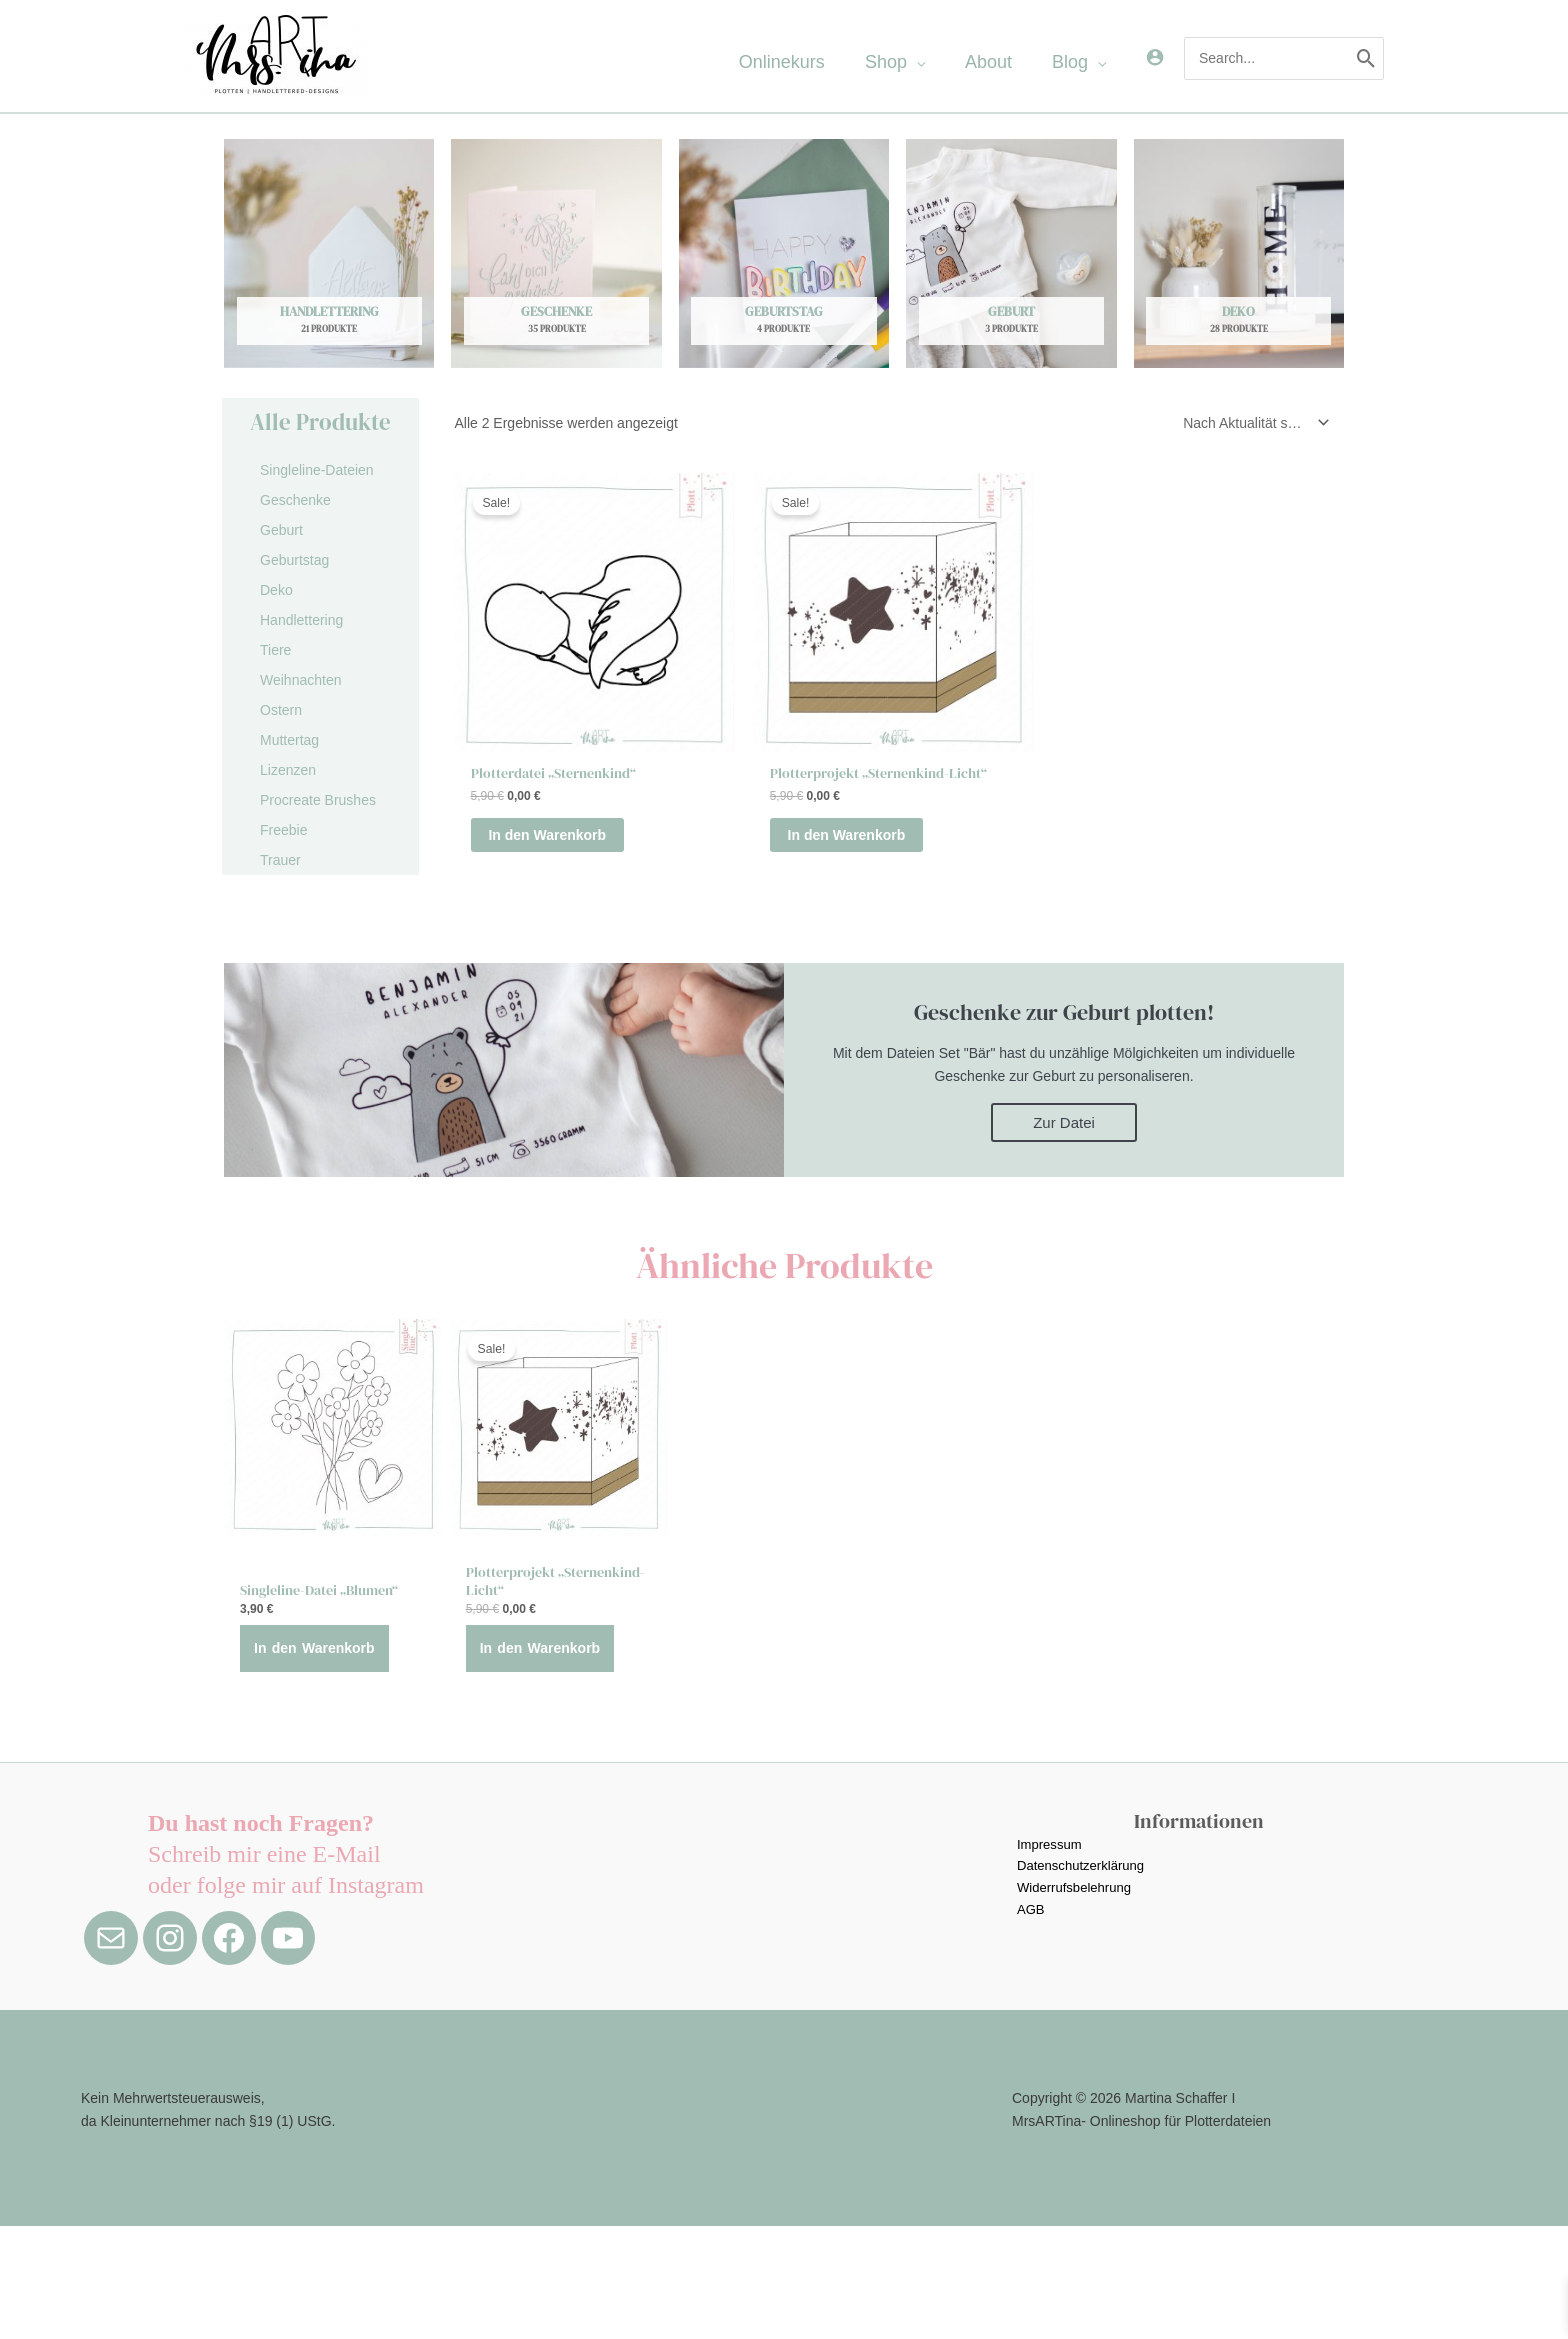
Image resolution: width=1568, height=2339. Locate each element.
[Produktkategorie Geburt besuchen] (1011, 253)
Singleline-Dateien (317, 470)
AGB (1029, 2027)
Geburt (281, 530)
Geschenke (295, 500)
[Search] (1366, 58)
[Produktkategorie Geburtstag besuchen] (784, 253)
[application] (946, 62)
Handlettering (301, 620)
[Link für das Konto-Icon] (1155, 57)
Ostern (281, 710)
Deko (276, 590)
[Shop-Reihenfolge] (1252, 423)
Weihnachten (300, 680)
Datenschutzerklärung (1082, 1980)
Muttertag (289, 740)
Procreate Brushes (318, 800)
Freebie (283, 830)
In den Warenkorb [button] (570, 839)
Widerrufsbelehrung (1075, 2003)
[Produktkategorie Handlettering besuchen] (329, 253)
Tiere (275, 650)
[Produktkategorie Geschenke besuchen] (556, 253)
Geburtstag (294, 560)
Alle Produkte (320, 422)
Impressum (1048, 1957)
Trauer (280, 860)
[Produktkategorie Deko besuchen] (1239, 253)
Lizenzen (288, 770)
